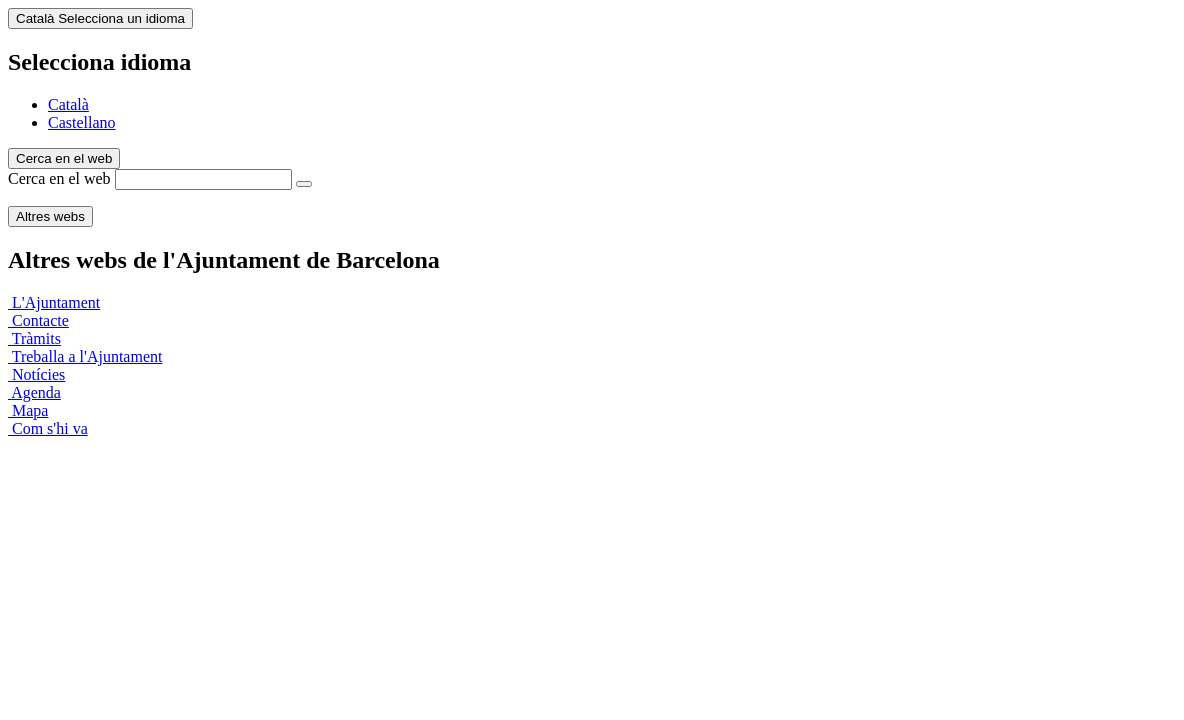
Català (68, 104)
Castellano (82, 122)
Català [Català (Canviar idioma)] (100, 18)
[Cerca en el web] (304, 184)
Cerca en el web (59, 178)
